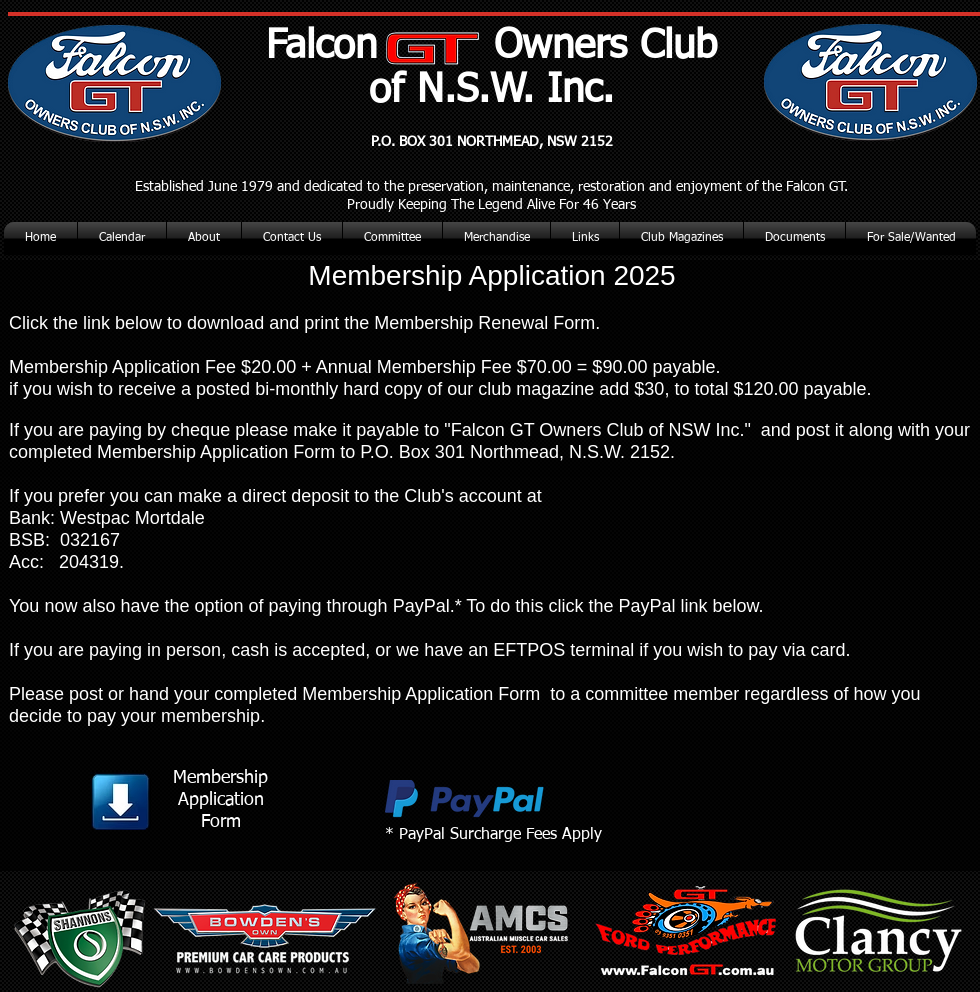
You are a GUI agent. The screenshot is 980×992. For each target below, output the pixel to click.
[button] (681, 238)
